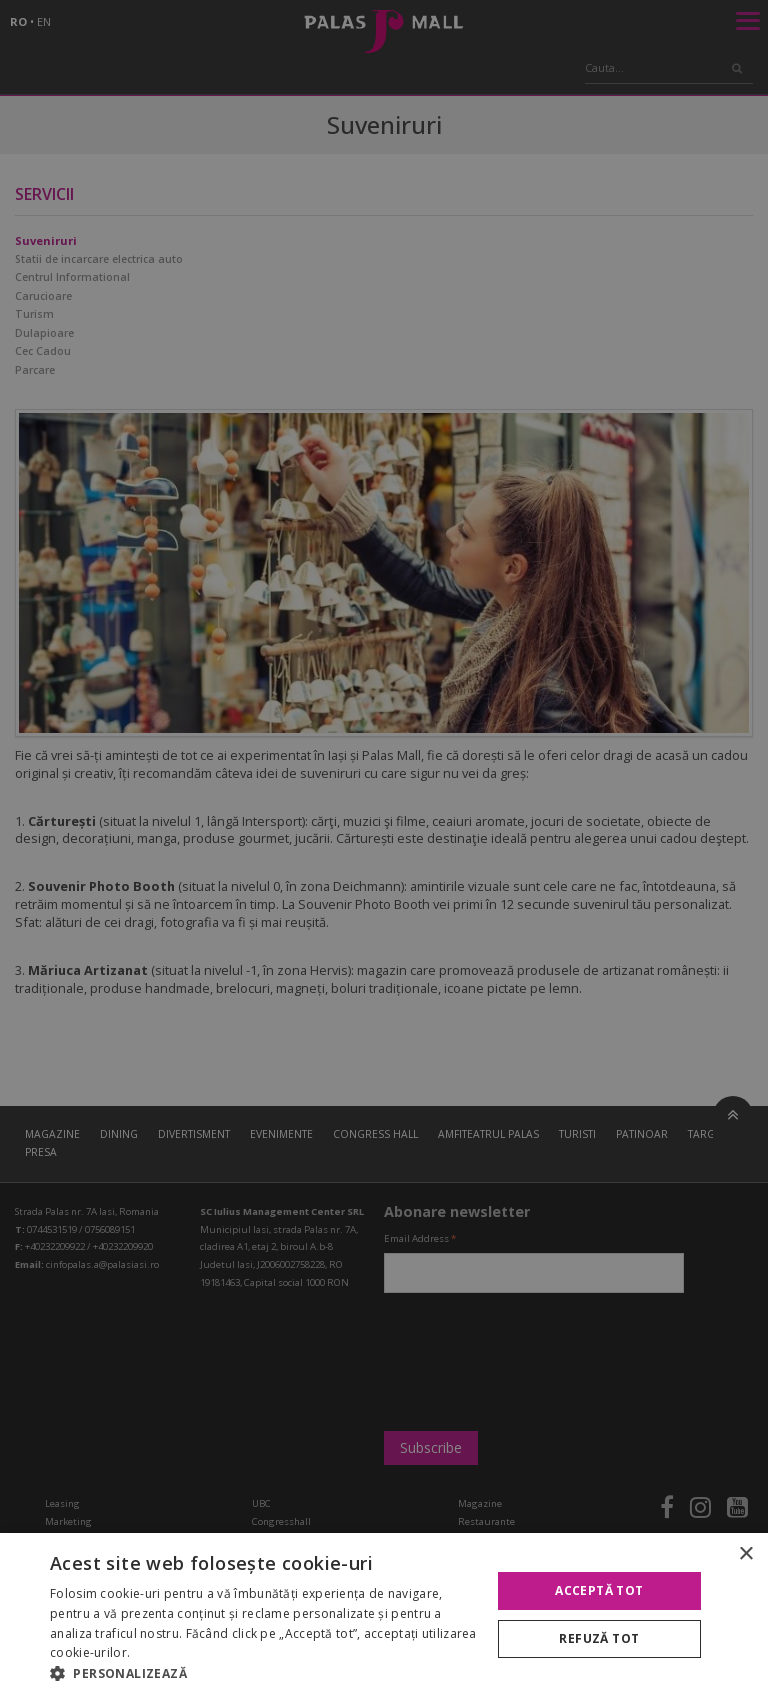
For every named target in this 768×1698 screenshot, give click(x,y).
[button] (264, 1673)
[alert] (384, 849)
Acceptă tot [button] (599, 1590)
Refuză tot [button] (599, 1638)
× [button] (745, 1554)
